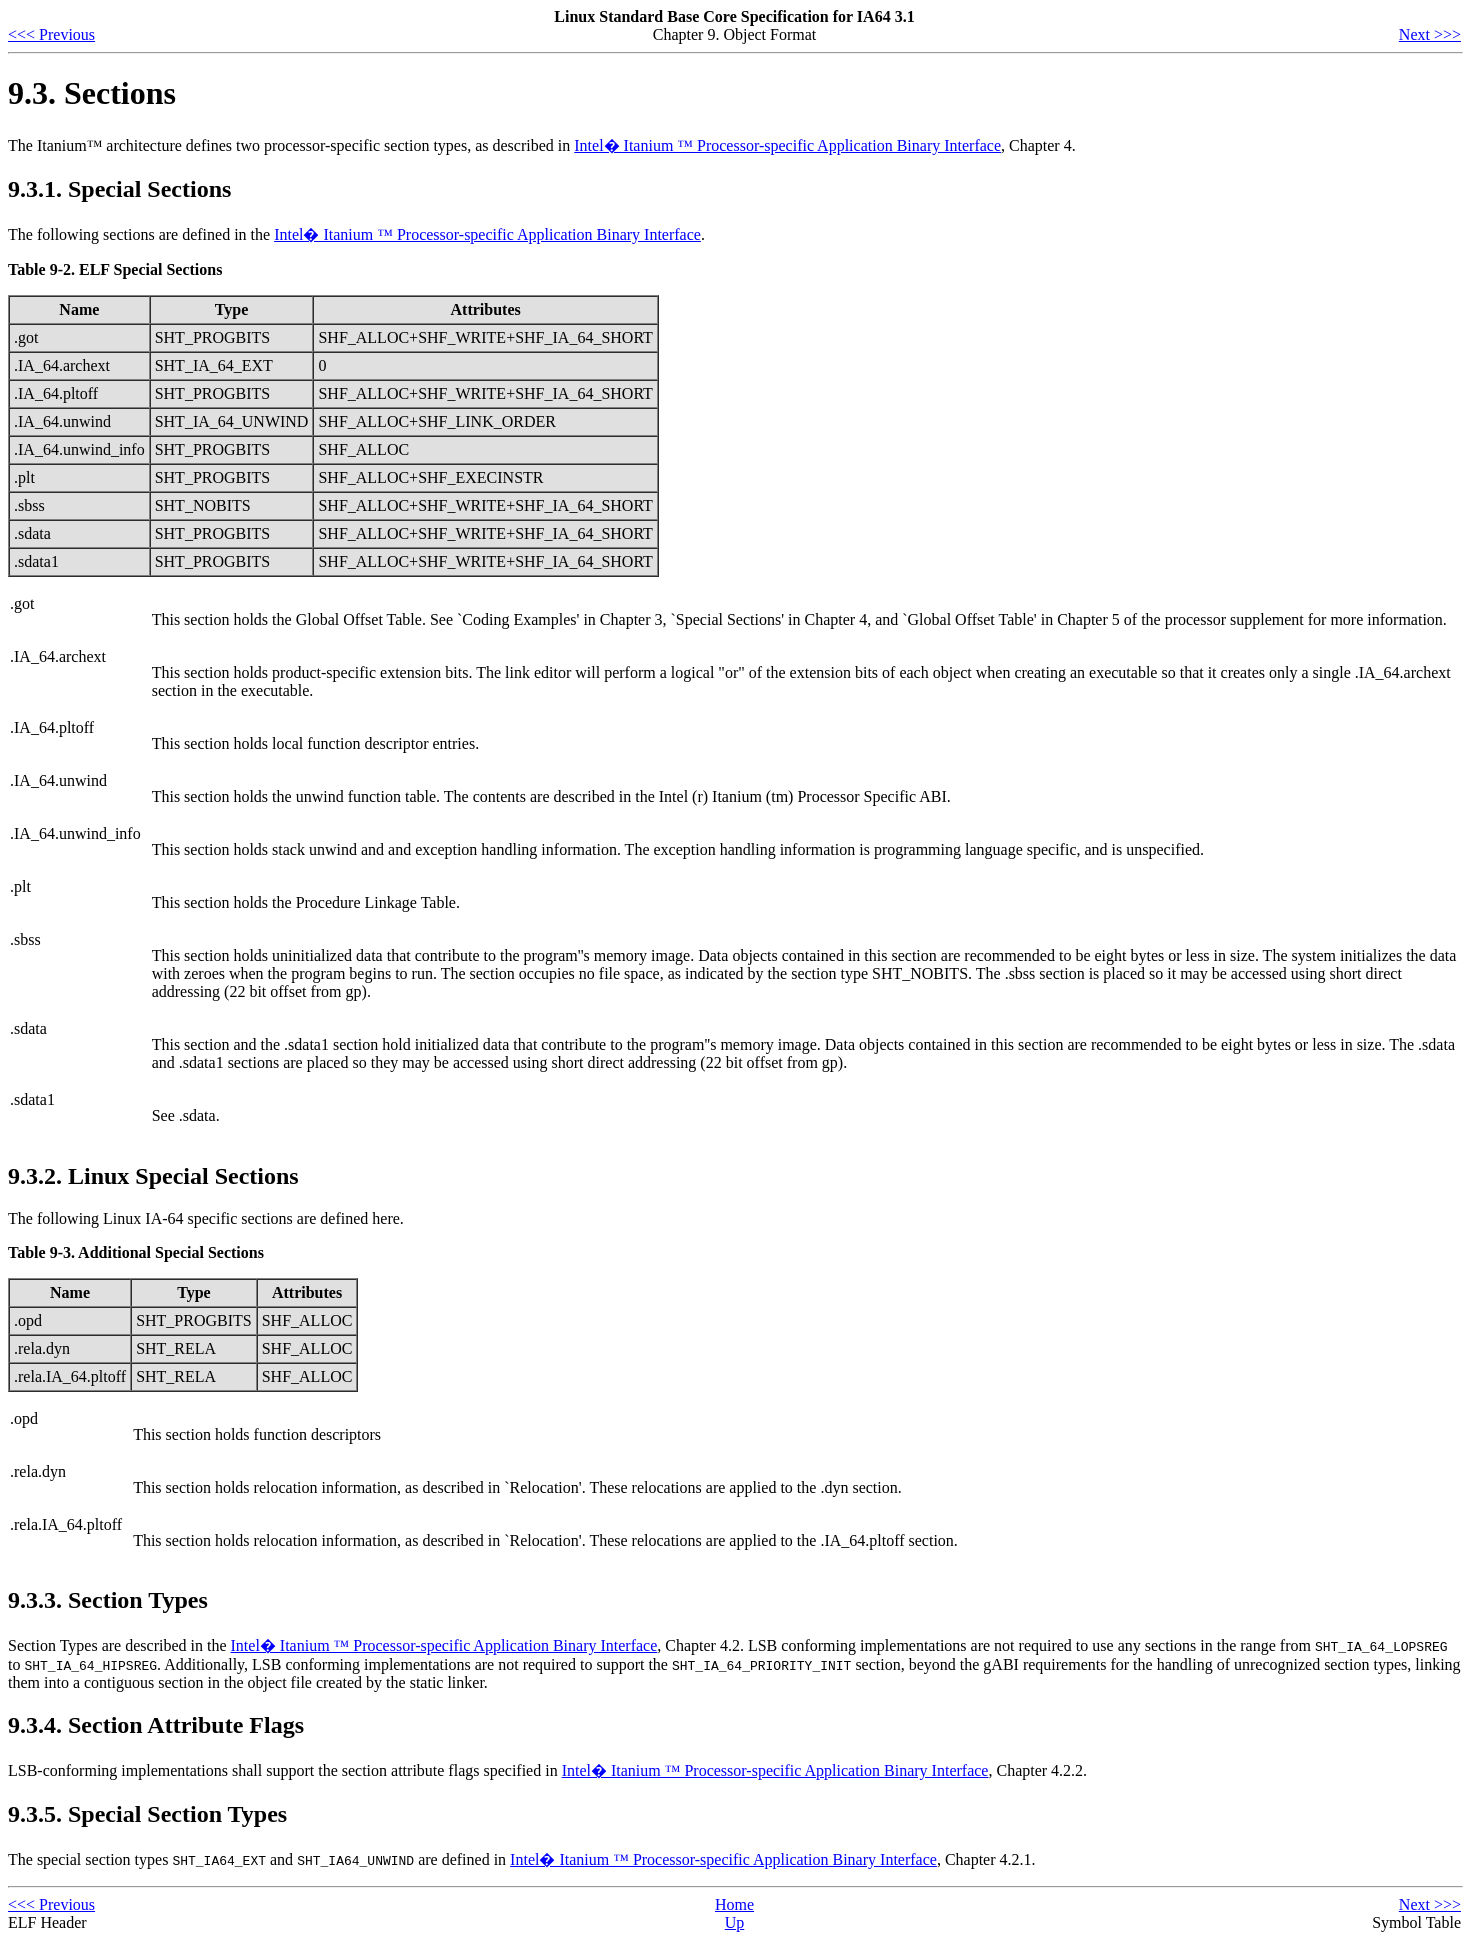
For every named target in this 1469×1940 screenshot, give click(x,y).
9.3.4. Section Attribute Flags (156, 1725)
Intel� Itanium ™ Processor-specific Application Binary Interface (787, 145)
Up (735, 1922)
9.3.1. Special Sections (119, 189)
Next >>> (1430, 34)
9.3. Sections (92, 93)
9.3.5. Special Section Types (147, 1814)
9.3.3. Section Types (108, 1600)
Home (734, 1904)
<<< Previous (51, 34)
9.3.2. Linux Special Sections (153, 1176)
